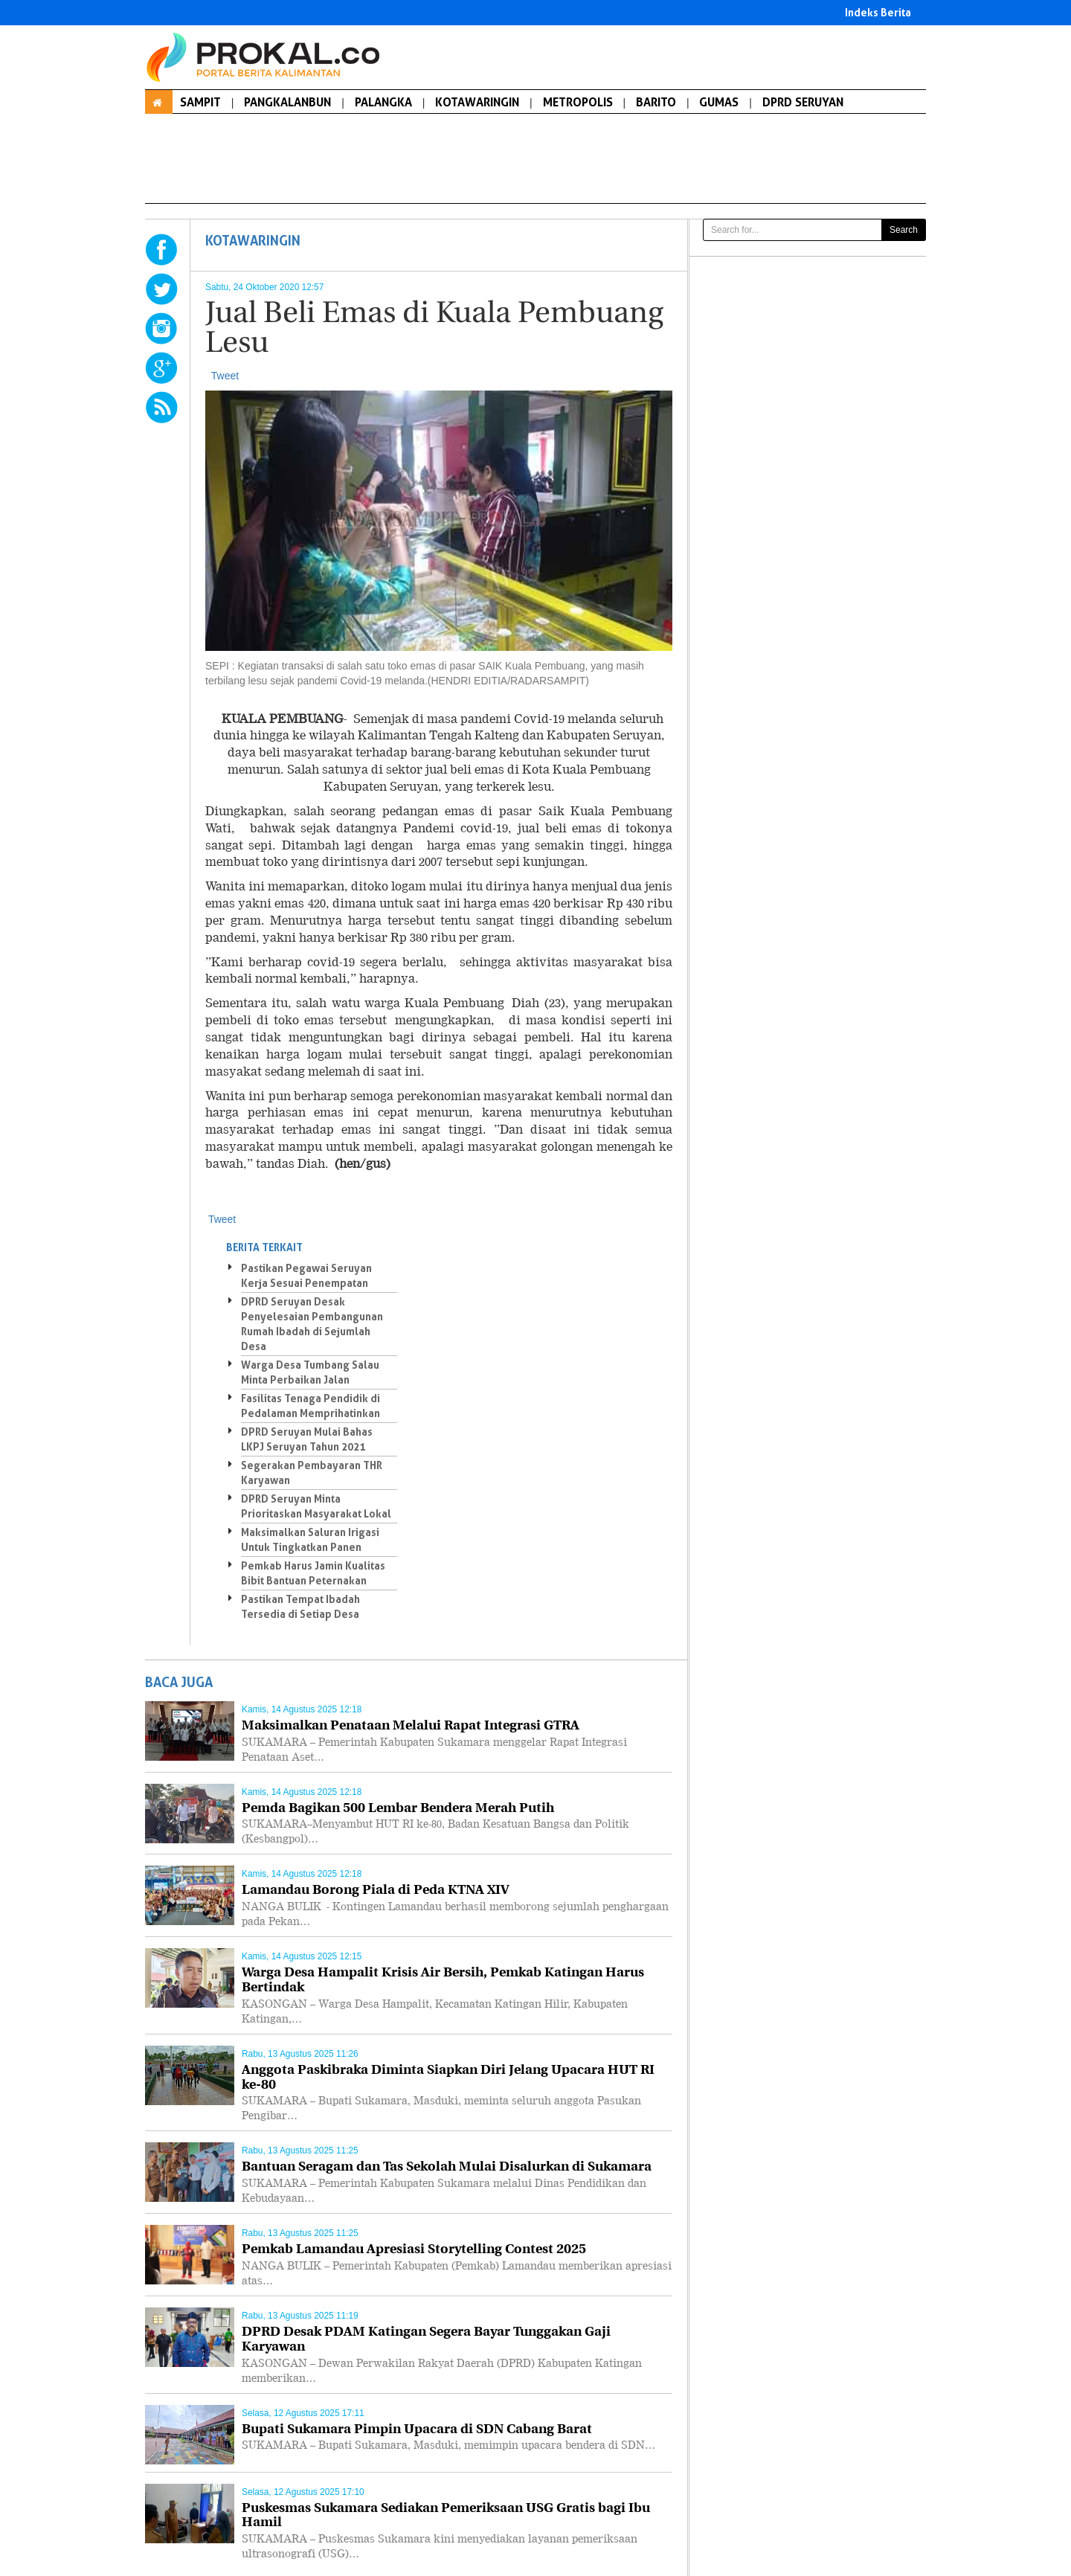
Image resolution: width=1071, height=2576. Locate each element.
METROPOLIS (578, 101)
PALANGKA (383, 101)
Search (904, 230)
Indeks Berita (878, 12)
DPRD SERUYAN (802, 101)
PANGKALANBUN (287, 101)
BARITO (656, 101)
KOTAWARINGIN (477, 101)
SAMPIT (200, 101)
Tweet (225, 376)
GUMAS (719, 101)
